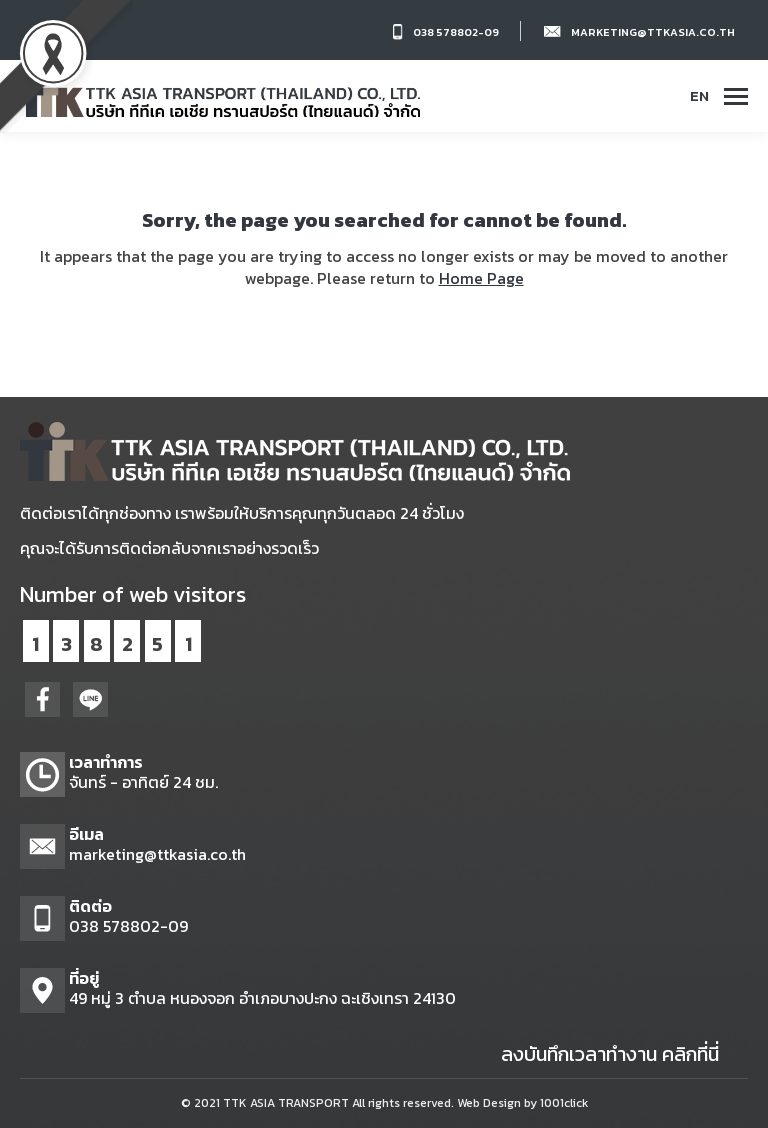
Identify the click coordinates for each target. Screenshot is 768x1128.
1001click (564, 1103)
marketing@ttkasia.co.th (653, 32)
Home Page (481, 278)
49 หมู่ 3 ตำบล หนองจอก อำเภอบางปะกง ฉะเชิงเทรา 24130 (262, 998)
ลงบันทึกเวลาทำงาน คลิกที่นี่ (610, 1054)
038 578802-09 (456, 32)
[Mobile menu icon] (736, 96)
